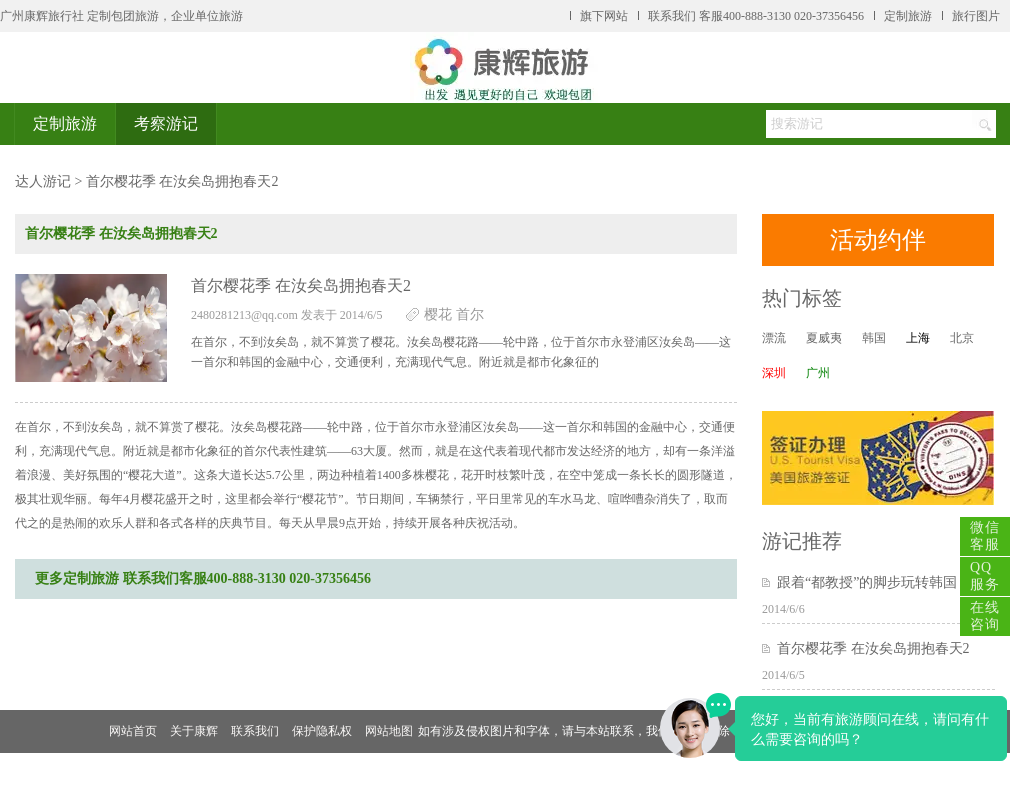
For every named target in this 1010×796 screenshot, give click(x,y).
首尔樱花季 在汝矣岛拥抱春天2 (873, 648)
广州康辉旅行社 (42, 16)
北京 (962, 338)
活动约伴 (878, 240)
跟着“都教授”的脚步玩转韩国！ (874, 582)
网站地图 (389, 731)
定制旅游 (908, 16)
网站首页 (133, 731)
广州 (818, 373)
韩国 (874, 338)
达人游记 (43, 181)
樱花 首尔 (454, 314)
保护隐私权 (322, 731)
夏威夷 (824, 338)
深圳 (774, 373)
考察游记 (166, 123)
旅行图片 (976, 16)
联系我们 (255, 731)
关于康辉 (194, 731)
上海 (918, 338)
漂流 (774, 338)
